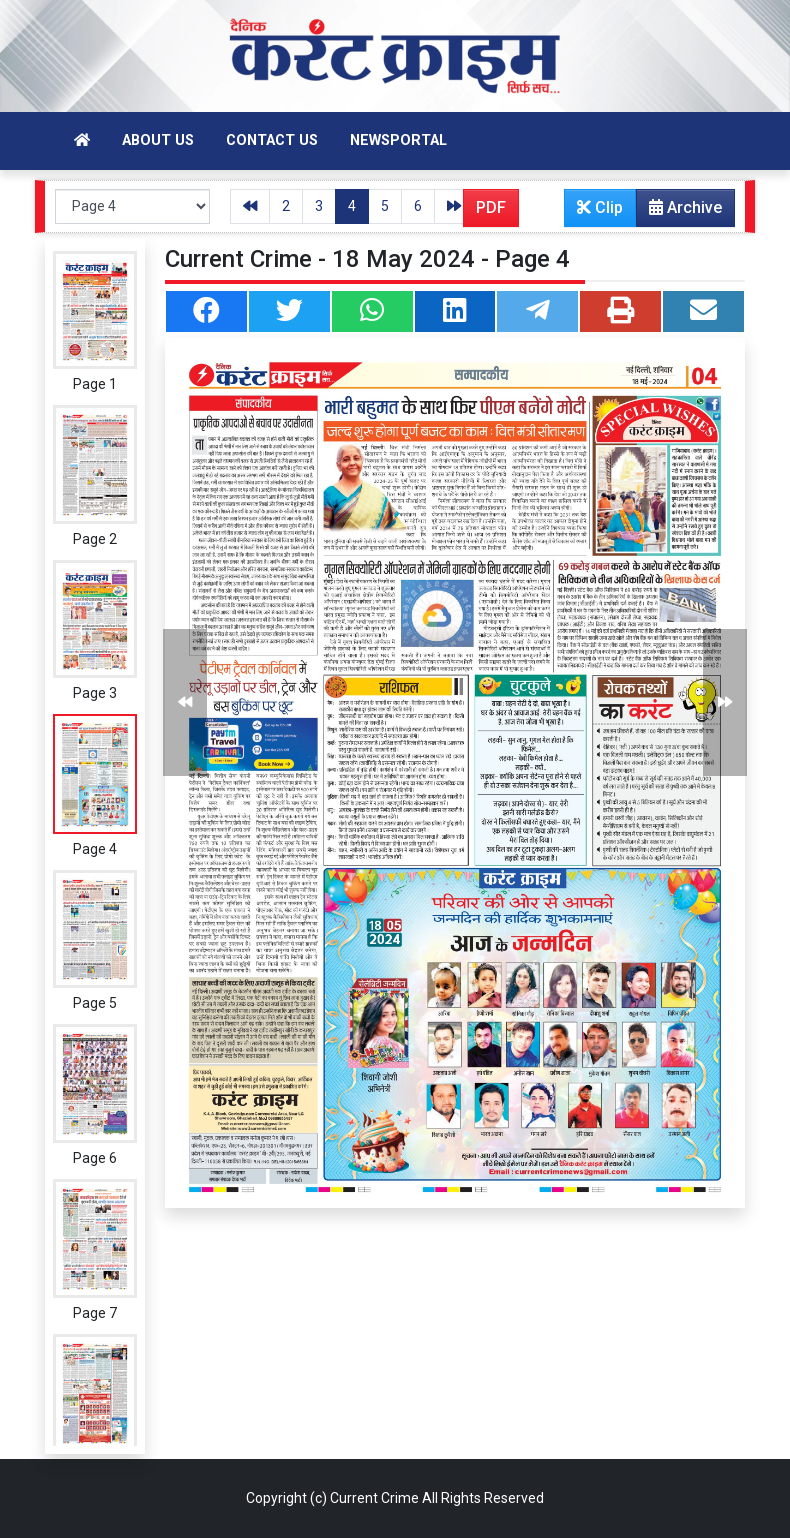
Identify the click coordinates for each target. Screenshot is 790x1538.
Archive (679, 212)
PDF (491, 207)
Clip (600, 207)
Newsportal (398, 140)
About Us (158, 140)
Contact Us (272, 140)
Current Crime (374, 1498)
